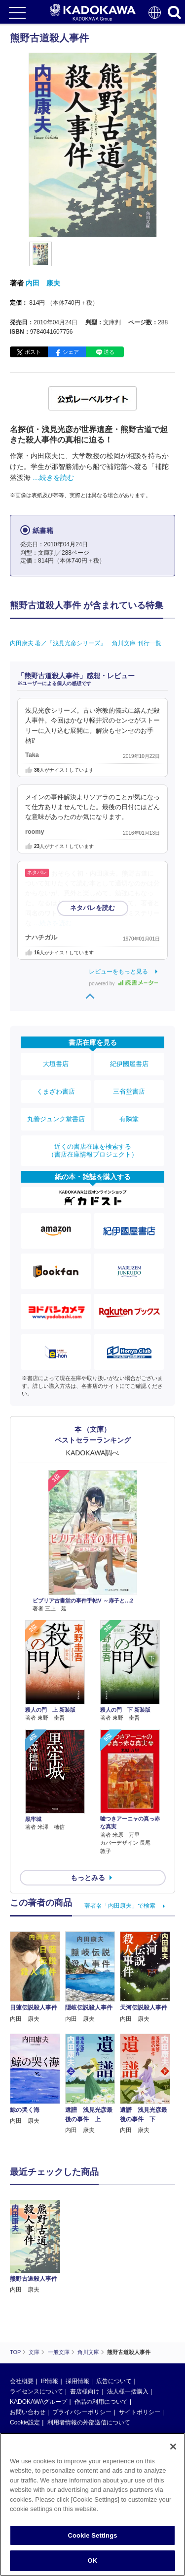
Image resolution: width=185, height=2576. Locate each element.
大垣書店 (56, 1064)
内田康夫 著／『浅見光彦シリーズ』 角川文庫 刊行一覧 (85, 643)
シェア (71, 352)
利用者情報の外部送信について (88, 2422)
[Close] (173, 2446)
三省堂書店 (129, 1091)
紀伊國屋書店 (129, 1064)
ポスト (33, 352)
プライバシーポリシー (81, 2412)
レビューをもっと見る (118, 971)
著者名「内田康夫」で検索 (119, 1905)
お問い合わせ (27, 2412)
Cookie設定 (25, 2422)
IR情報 (49, 2381)
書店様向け (85, 2391)
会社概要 (22, 2381)
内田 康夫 (43, 283)
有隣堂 (129, 1119)
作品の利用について (101, 2401)
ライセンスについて (36, 2391)
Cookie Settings (92, 2535)
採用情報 (77, 2381)
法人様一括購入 (127, 2391)
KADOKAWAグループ (38, 2401)
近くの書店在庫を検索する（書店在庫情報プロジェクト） (93, 1150)
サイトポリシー (139, 2412)
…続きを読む (53, 477)
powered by (123, 983)
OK (93, 2560)
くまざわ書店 (56, 1091)
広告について (114, 2381)
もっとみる (88, 1878)
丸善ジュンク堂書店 (56, 1119)
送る (109, 352)
